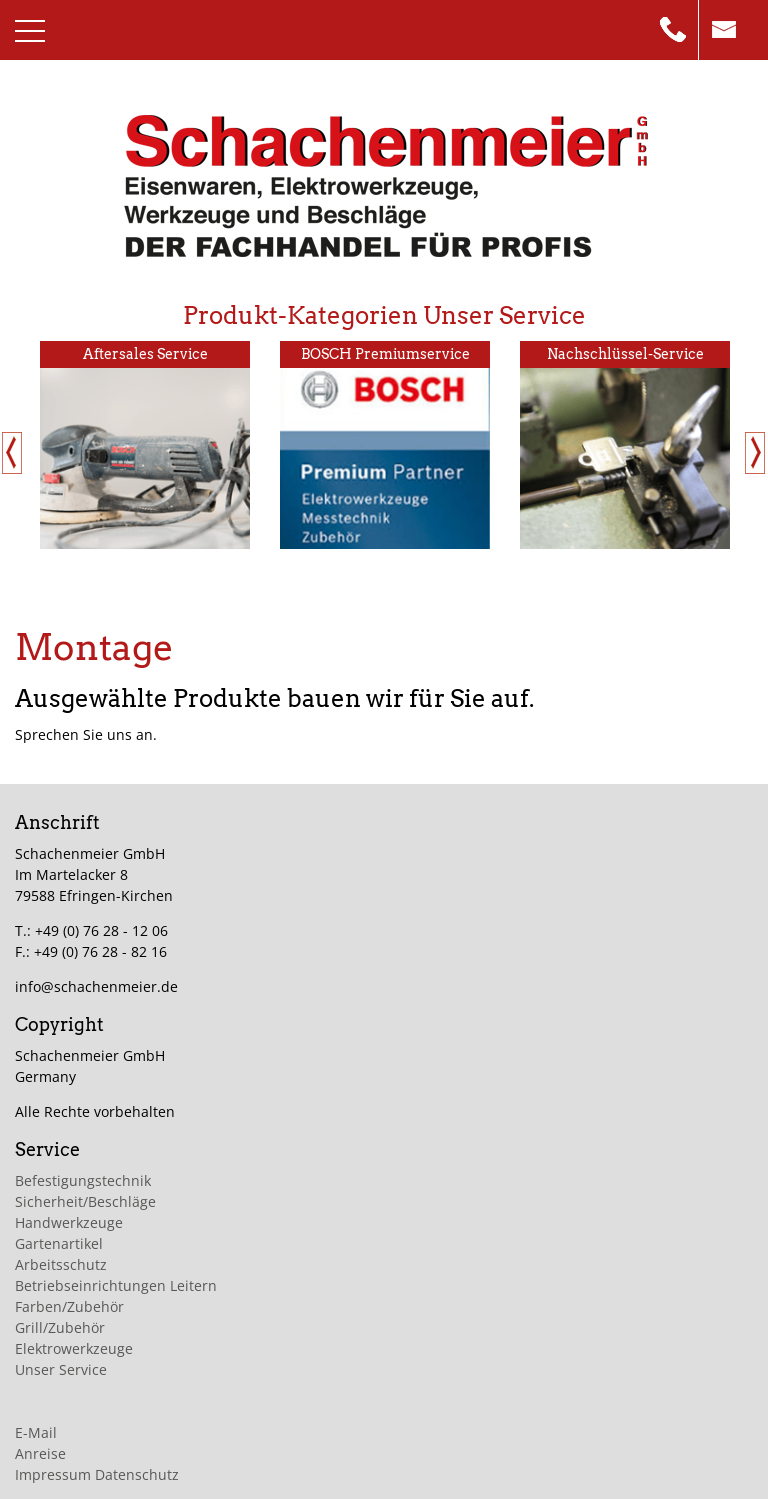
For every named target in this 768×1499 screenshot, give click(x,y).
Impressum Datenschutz (97, 1474)
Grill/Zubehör (60, 1327)
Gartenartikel (59, 1243)
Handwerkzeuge (69, 1222)
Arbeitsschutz (61, 1264)
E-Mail (36, 1432)
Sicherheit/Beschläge (85, 1201)
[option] (145, 445)
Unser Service (61, 1369)
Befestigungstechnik (83, 1180)
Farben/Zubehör (69, 1306)
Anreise (40, 1453)
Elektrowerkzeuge (74, 1348)
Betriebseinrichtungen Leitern (116, 1285)
